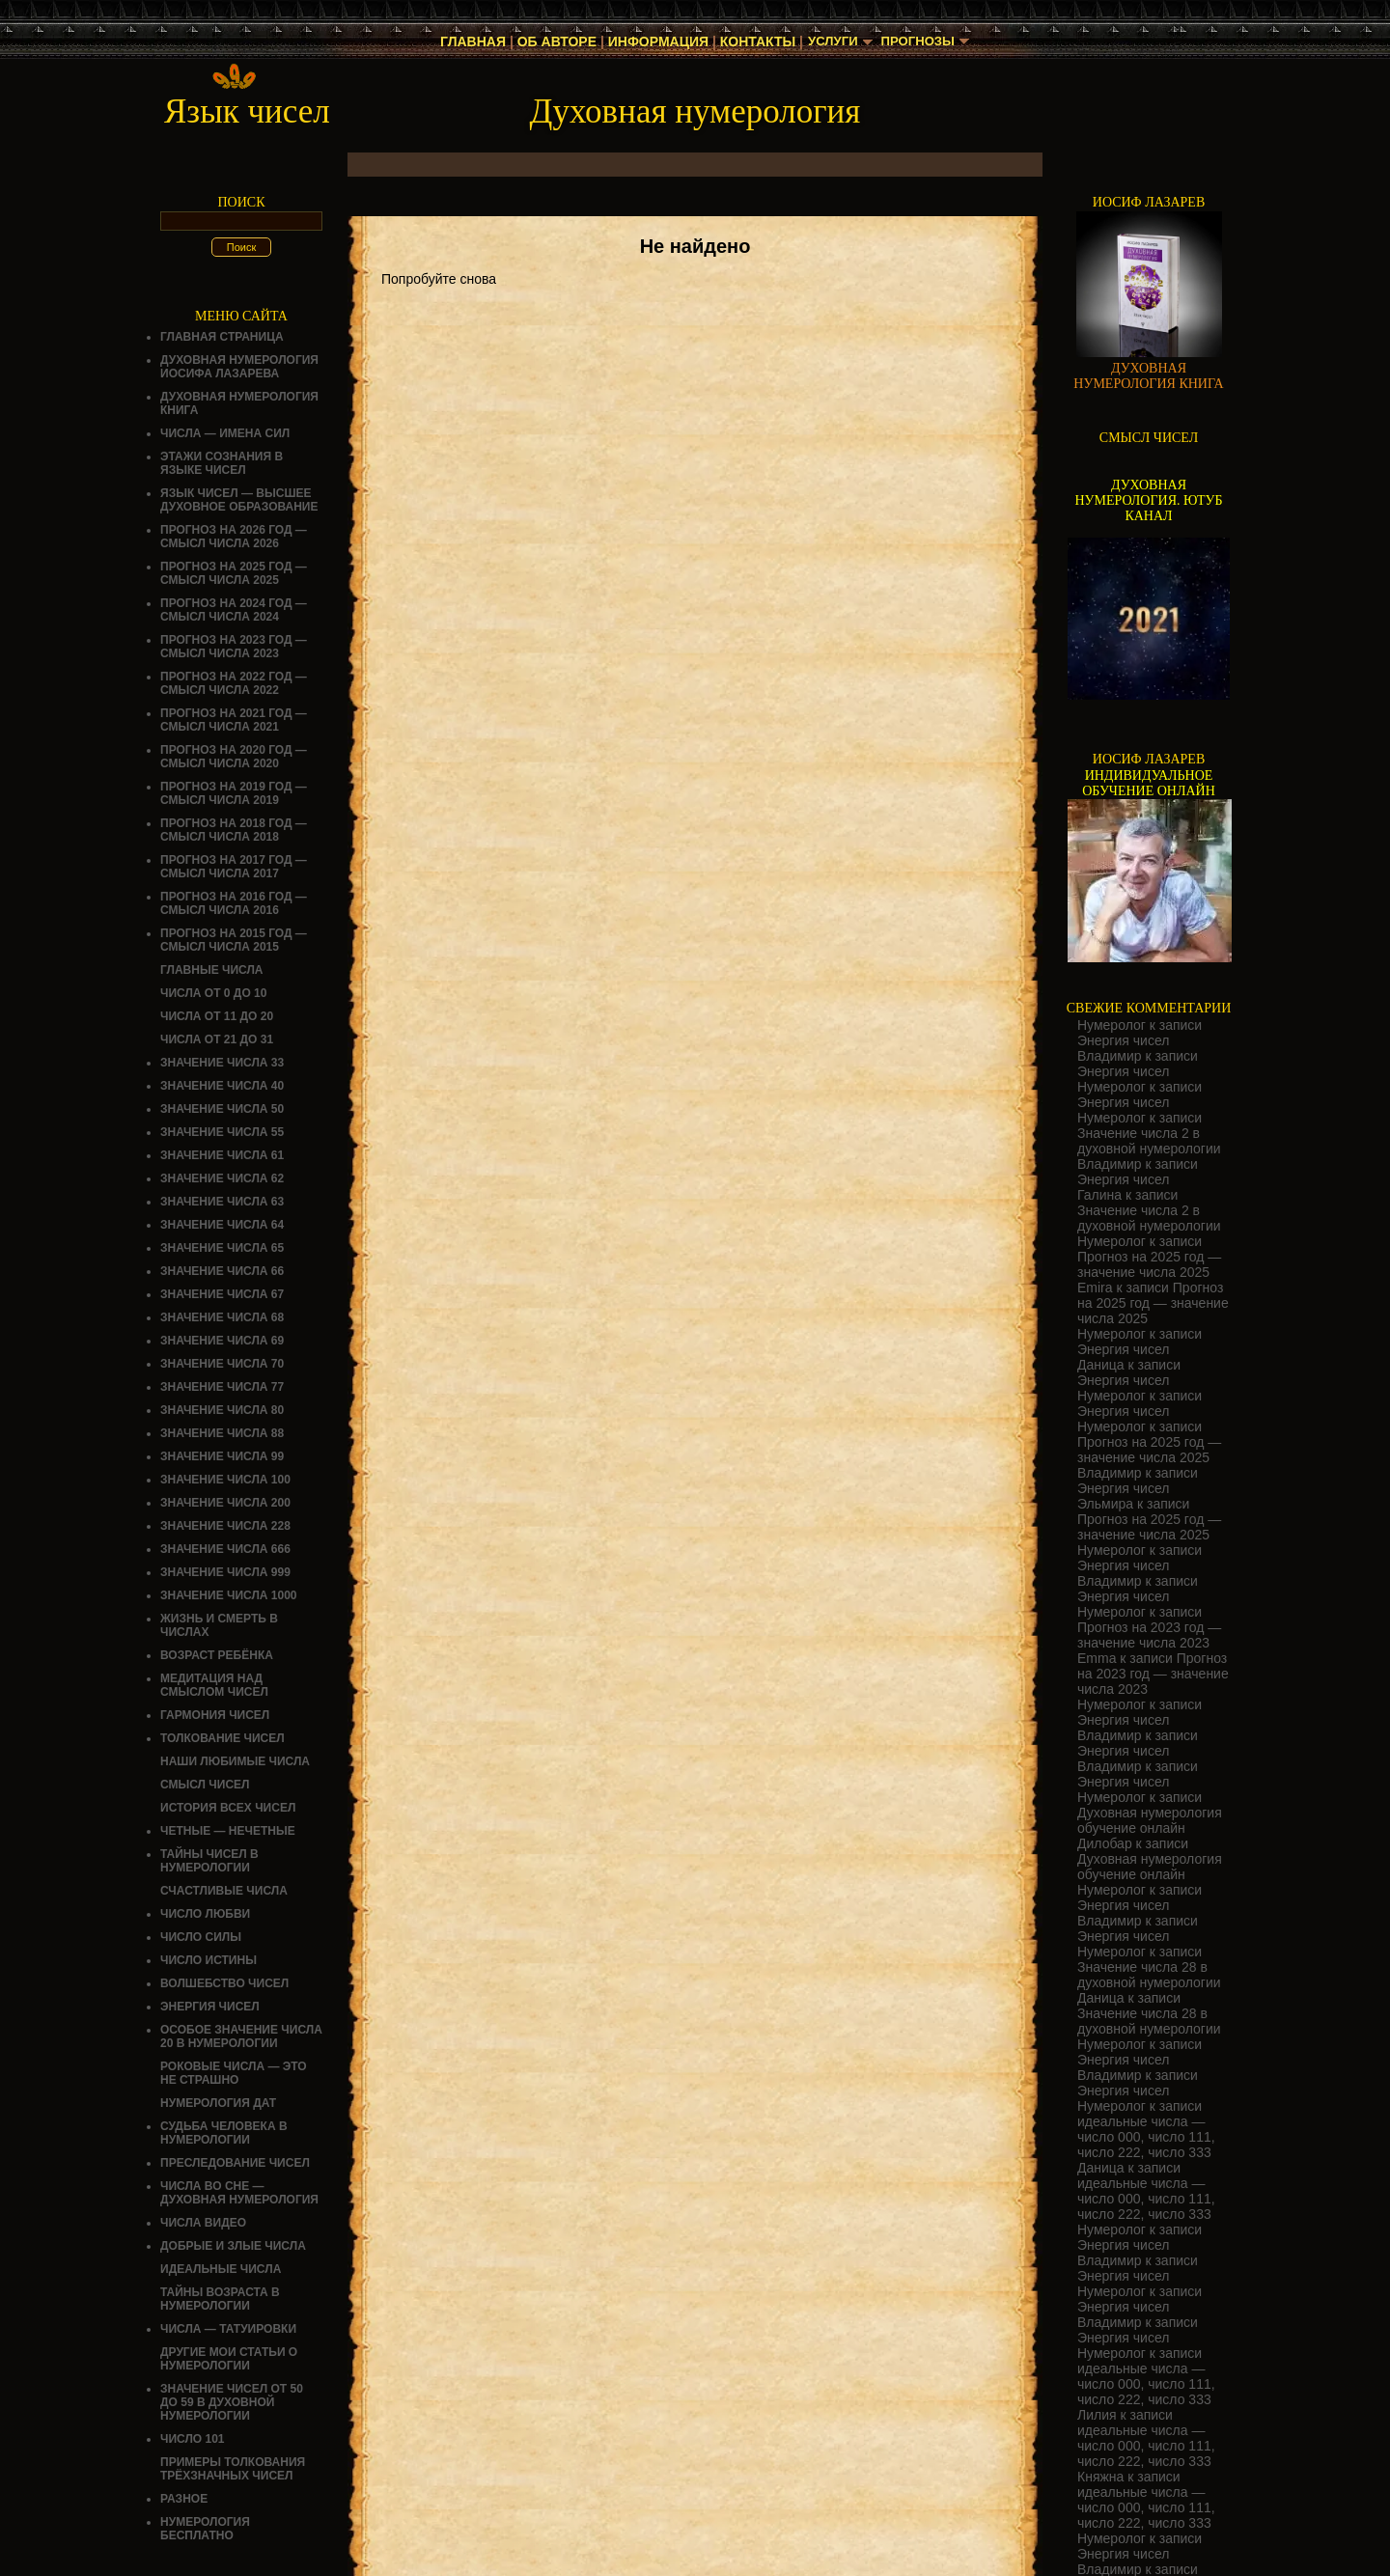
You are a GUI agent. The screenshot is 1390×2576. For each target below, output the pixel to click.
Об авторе (552, 41)
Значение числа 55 (222, 1132)
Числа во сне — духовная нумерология (239, 2192)
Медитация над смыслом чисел (214, 1685)
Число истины (208, 1960)
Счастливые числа (224, 1890)
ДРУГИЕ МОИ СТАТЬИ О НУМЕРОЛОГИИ (228, 2358)
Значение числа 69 (222, 1340)
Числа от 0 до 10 (213, 993)
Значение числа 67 (222, 1294)
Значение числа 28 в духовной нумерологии (1149, 1974)
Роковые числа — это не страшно (233, 2073)
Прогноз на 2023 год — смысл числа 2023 (233, 646)
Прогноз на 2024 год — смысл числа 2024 (233, 609)
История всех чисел (227, 1807)
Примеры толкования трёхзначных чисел (232, 2468)
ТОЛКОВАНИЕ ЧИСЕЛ (222, 1738)
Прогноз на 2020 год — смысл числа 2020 (233, 756)
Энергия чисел (210, 2006)
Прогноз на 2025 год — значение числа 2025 (1149, 1264)
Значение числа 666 (225, 1549)
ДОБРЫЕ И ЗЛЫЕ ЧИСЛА (233, 2246)
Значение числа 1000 (228, 1595)
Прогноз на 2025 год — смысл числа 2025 (233, 573)
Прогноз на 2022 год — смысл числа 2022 (233, 683)
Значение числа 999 (225, 1572)
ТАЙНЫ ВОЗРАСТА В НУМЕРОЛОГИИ (220, 2299)
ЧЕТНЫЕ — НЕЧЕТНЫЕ (227, 1831)
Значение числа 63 (222, 1201)
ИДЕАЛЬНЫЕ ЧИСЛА (220, 2269)
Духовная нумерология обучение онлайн (1149, 1820)
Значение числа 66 (222, 1271)
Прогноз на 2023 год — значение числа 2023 (1149, 1635)
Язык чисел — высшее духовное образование (239, 499)
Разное (184, 2499)
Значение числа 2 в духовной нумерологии (1149, 1140)
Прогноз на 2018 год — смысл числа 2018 (233, 830)
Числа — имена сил (225, 433)
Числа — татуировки (228, 2329)
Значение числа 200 (225, 1503)
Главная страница (222, 337)
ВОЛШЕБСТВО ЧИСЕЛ (224, 1983)
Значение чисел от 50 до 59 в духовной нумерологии (231, 2402)
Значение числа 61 (222, 1155)
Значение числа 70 (222, 1364)
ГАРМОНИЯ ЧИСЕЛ (214, 1715)
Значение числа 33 (222, 1062)
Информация (653, 41)
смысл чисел (205, 1784)
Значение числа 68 (222, 1317)
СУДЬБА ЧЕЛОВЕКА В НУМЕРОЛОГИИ (224, 2133)
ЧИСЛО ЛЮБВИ (205, 1914)
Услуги (830, 41)
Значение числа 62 (222, 1178)
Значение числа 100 (225, 1479)
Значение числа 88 (222, 1433)
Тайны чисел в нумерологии (209, 1860)
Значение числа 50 (222, 1109)
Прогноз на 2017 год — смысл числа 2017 (233, 866)
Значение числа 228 (225, 1526)
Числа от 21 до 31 (216, 1039)
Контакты (753, 41)
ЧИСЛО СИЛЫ (200, 1937)
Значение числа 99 (222, 1456)
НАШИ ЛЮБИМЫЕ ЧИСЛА (235, 1761)
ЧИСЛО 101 (192, 2439)
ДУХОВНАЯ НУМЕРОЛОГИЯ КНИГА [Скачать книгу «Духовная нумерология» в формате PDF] (1148, 376)
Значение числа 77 (222, 1387)
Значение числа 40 (222, 1086)
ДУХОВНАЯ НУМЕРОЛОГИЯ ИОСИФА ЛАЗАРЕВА (239, 366)
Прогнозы (919, 41)
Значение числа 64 (222, 1225)
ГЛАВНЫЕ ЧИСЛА (212, 970)
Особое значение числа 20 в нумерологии (241, 2036)
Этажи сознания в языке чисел (221, 463)
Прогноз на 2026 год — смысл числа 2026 (233, 536)
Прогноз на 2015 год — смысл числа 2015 (233, 940)
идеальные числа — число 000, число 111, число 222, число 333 (1146, 2137)
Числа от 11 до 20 (216, 1016)
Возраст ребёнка (216, 1655)
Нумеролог (1111, 1025)
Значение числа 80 (222, 1410)
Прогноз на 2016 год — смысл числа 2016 (233, 903)
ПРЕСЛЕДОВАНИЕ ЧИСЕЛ (235, 2163)
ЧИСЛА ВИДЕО (203, 2223)
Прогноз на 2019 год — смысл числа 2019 (233, 793)
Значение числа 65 (222, 1248)
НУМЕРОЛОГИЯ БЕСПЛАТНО (205, 2528)
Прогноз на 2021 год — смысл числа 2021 (233, 720)
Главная (469, 41)
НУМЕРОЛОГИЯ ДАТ (218, 2103)
